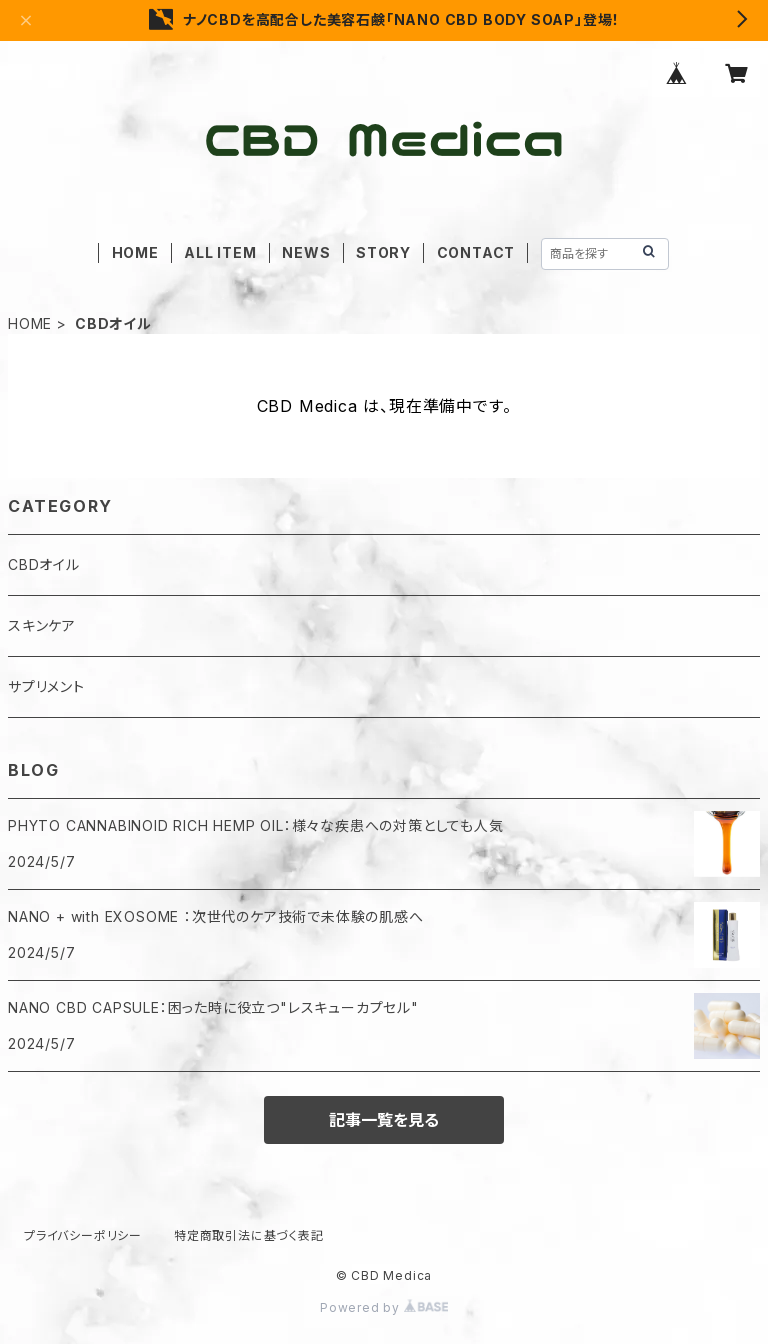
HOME (135, 252)
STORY (383, 252)
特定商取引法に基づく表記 (249, 1235)
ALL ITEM (220, 252)
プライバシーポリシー (83, 1235)
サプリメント (46, 686)
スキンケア (42, 625)
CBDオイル (44, 564)
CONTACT (476, 252)
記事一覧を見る (384, 1120)
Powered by (384, 1307)
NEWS (306, 252)
